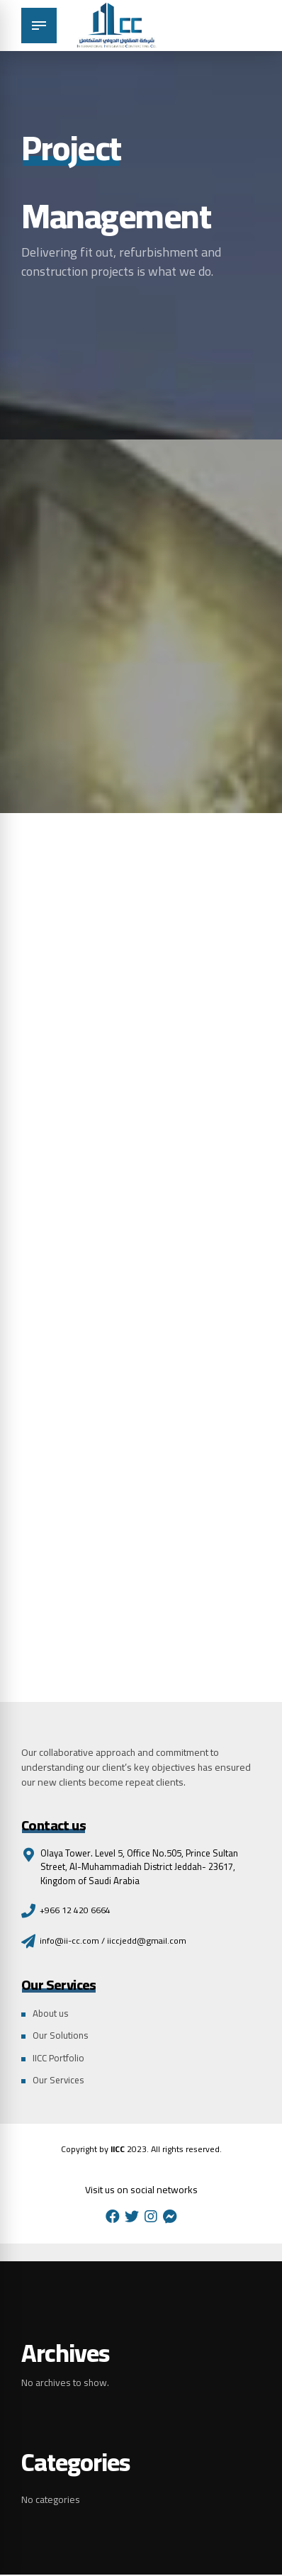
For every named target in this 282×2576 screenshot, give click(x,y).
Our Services (60, 2081)
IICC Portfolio (59, 2058)
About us (51, 2014)
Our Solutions (61, 2036)
